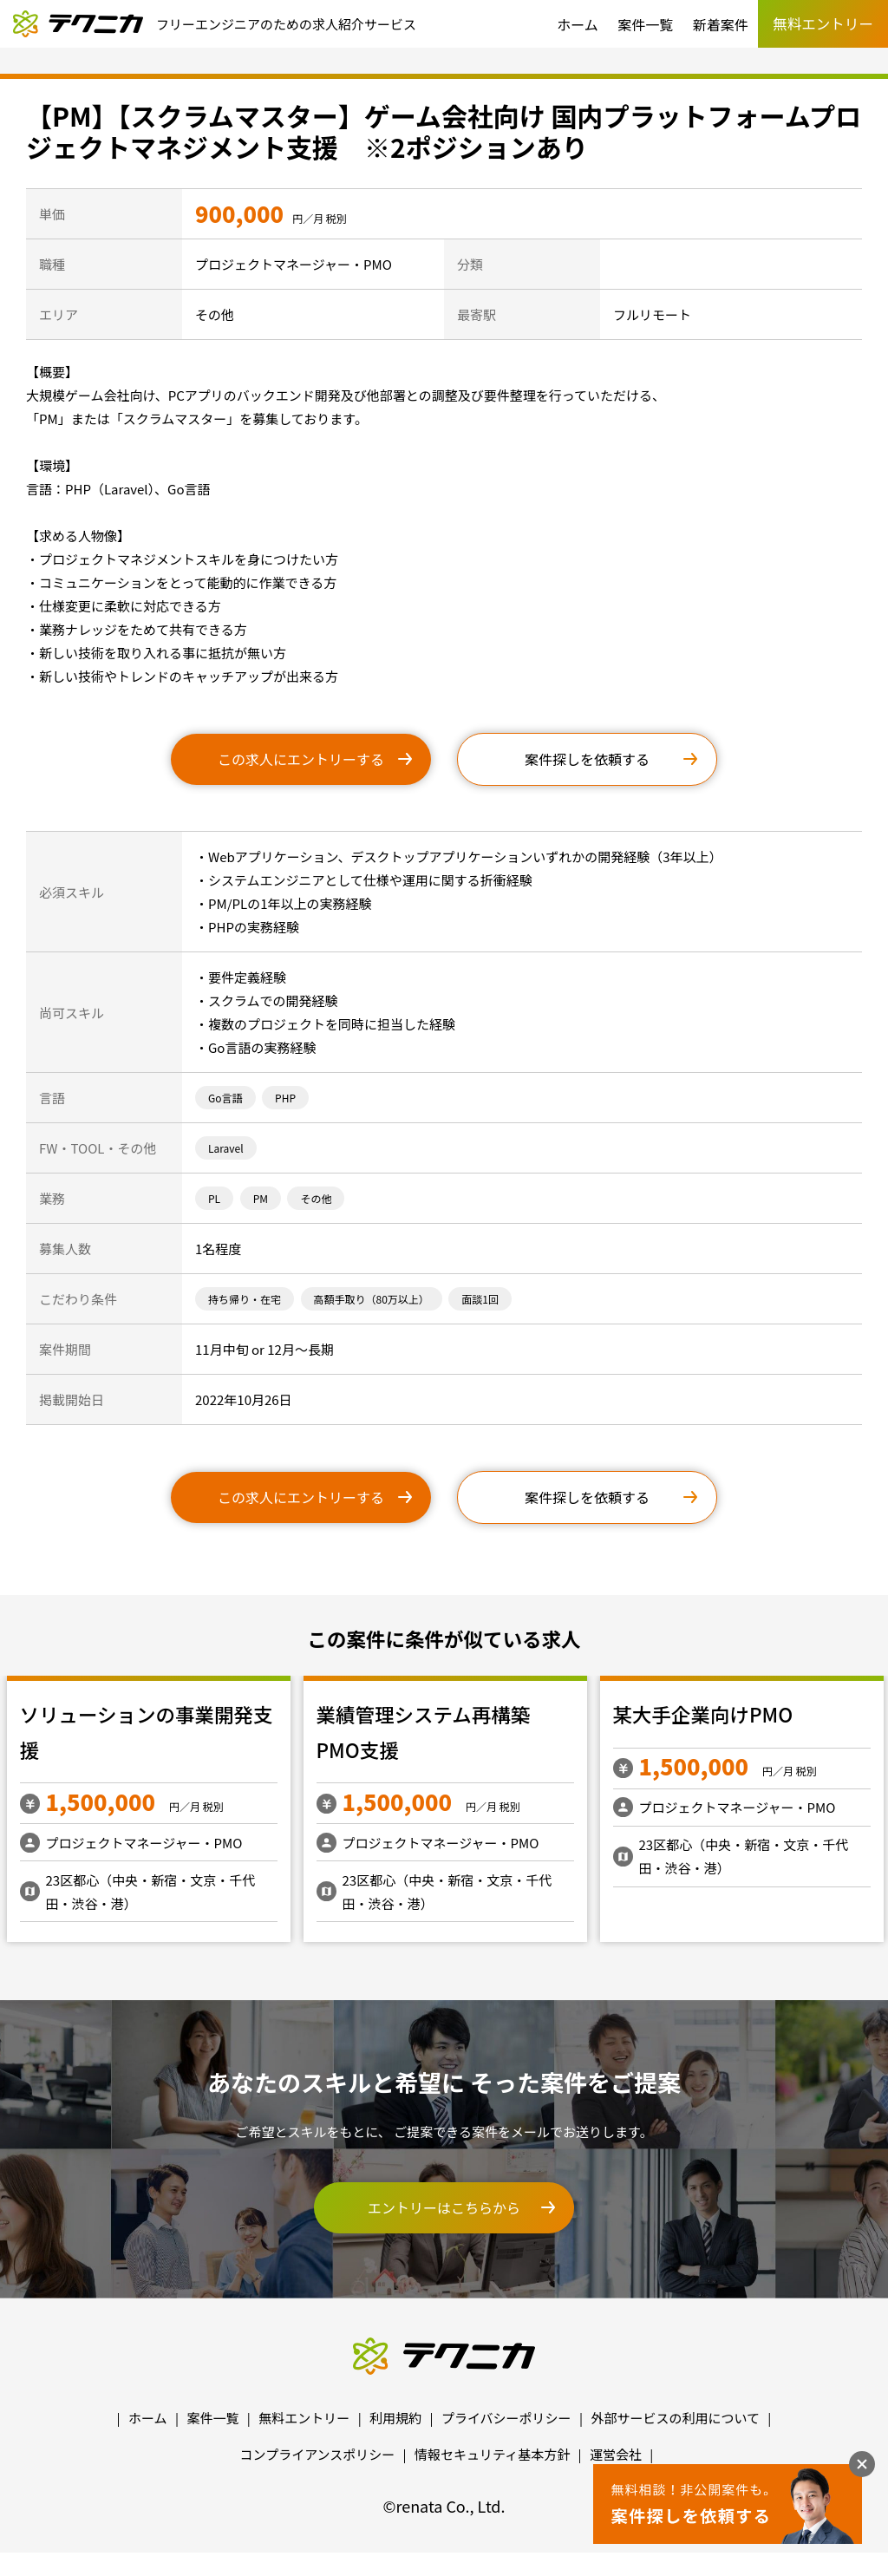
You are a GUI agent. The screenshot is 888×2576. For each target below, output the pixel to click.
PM (260, 1198)
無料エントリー (303, 2418)
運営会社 (616, 2454)
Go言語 (225, 1097)
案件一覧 (645, 24)
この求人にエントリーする (301, 759)
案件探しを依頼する (587, 759)
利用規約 (395, 2418)
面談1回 (480, 1298)
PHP (285, 1097)
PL (214, 1198)
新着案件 (720, 24)
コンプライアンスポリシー (317, 2454)
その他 (315, 1198)
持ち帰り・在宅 (244, 1298)
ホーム (577, 24)
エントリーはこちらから (444, 2207)
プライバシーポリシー (506, 2418)
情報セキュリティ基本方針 (492, 2454)
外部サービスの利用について (675, 2418)
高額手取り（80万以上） (371, 1298)
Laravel (226, 1148)
